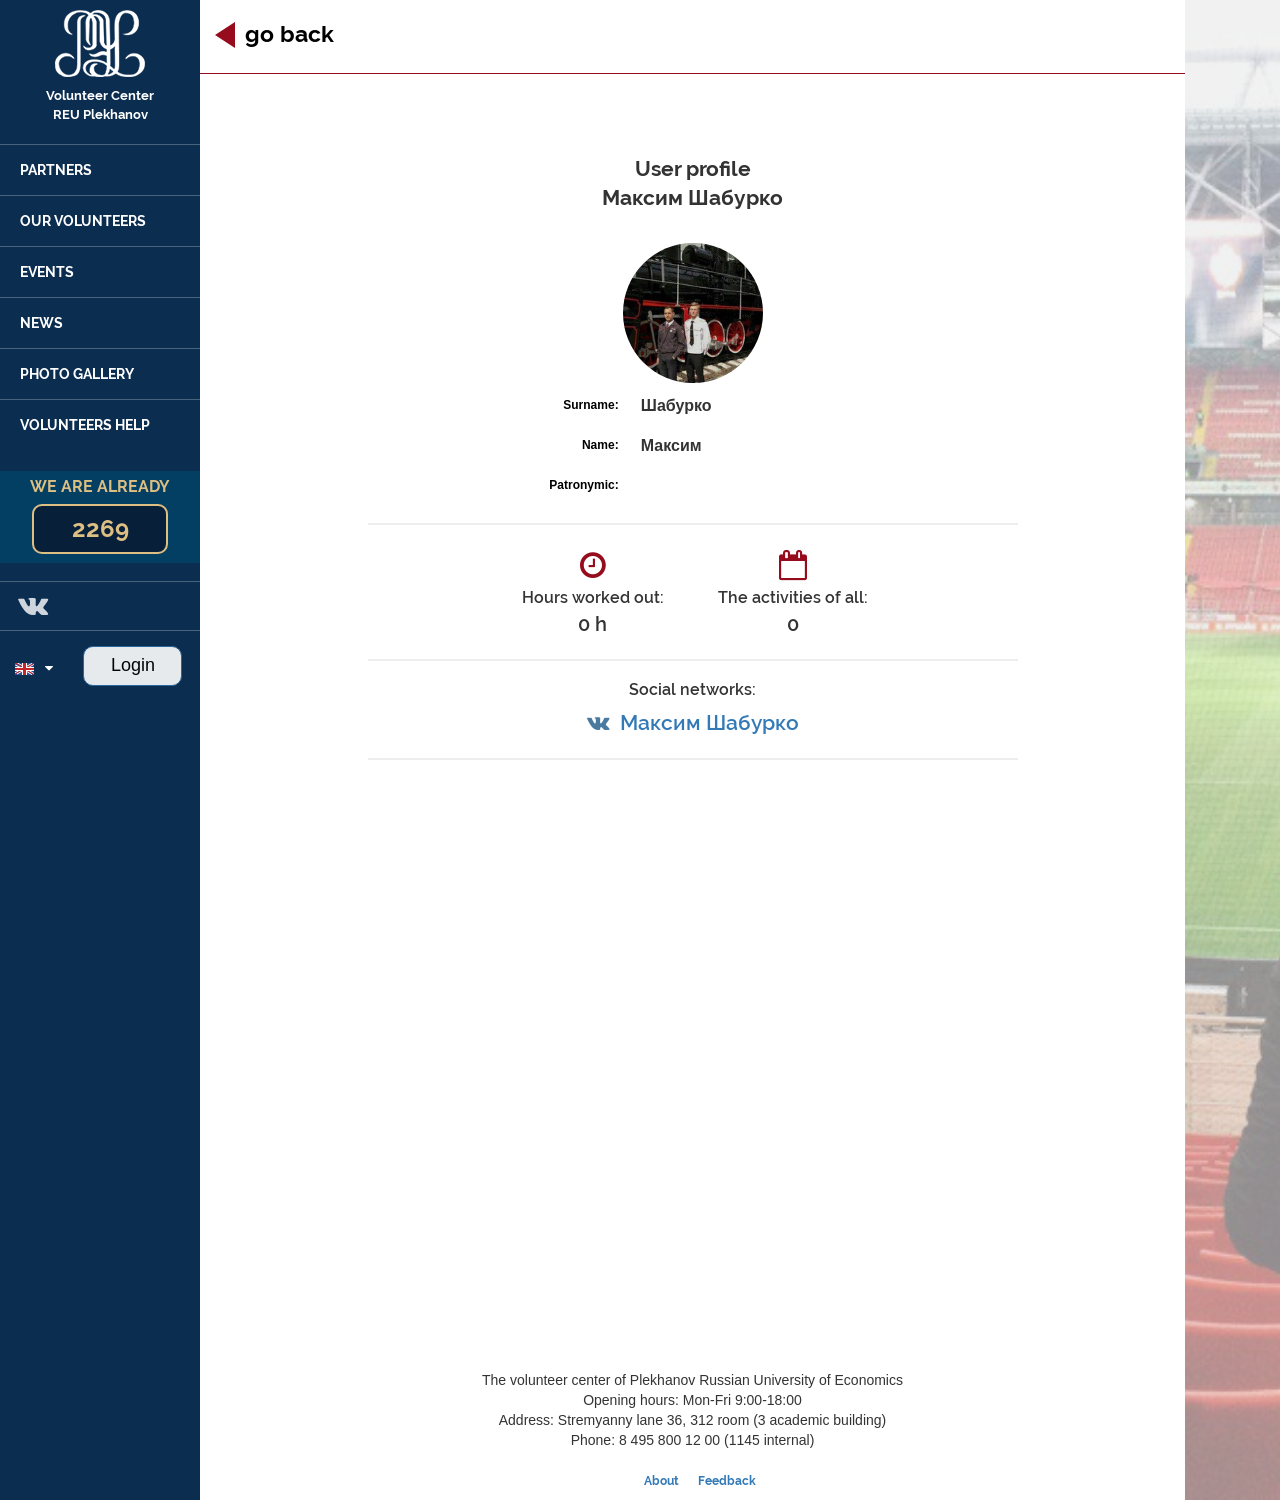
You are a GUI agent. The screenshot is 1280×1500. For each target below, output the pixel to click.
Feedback (727, 1481)
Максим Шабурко (709, 722)
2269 (100, 528)
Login (133, 665)
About (661, 1481)
